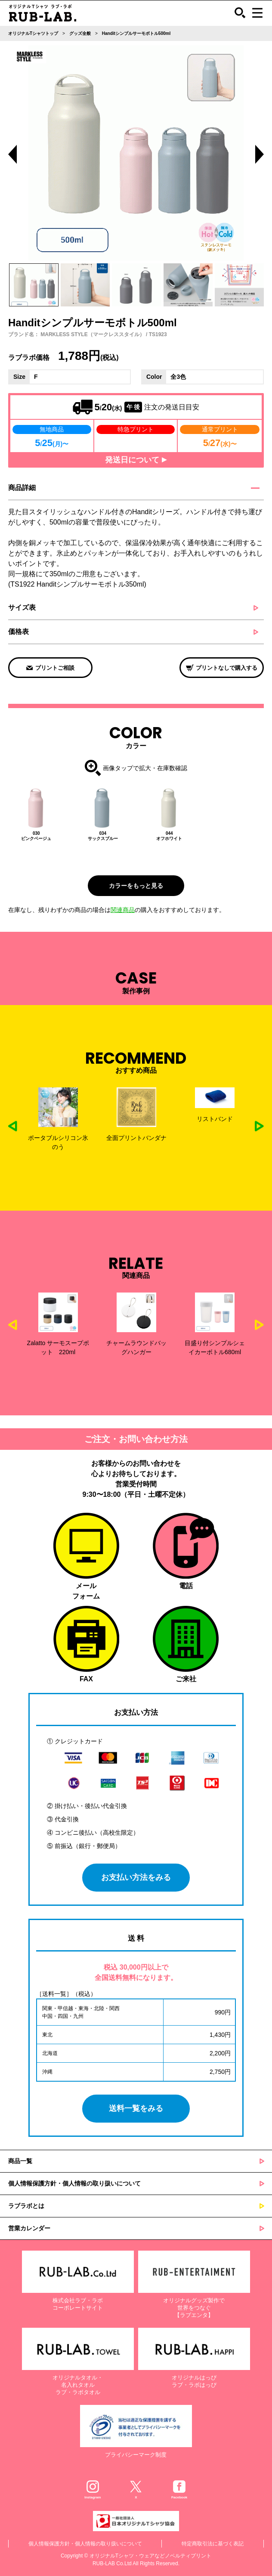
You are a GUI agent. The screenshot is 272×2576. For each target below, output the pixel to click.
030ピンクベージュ (36, 836)
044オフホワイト (169, 836)
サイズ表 (22, 607)
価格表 (18, 631)
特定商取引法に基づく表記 (213, 2544)
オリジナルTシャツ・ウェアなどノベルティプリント (150, 2556)
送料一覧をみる (136, 2108)
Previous (12, 154)
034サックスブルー (103, 836)
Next (259, 1126)
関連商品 (123, 909)
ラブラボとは (26, 2205)
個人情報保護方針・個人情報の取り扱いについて (74, 2183)
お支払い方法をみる (136, 1877)
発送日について (136, 460)
